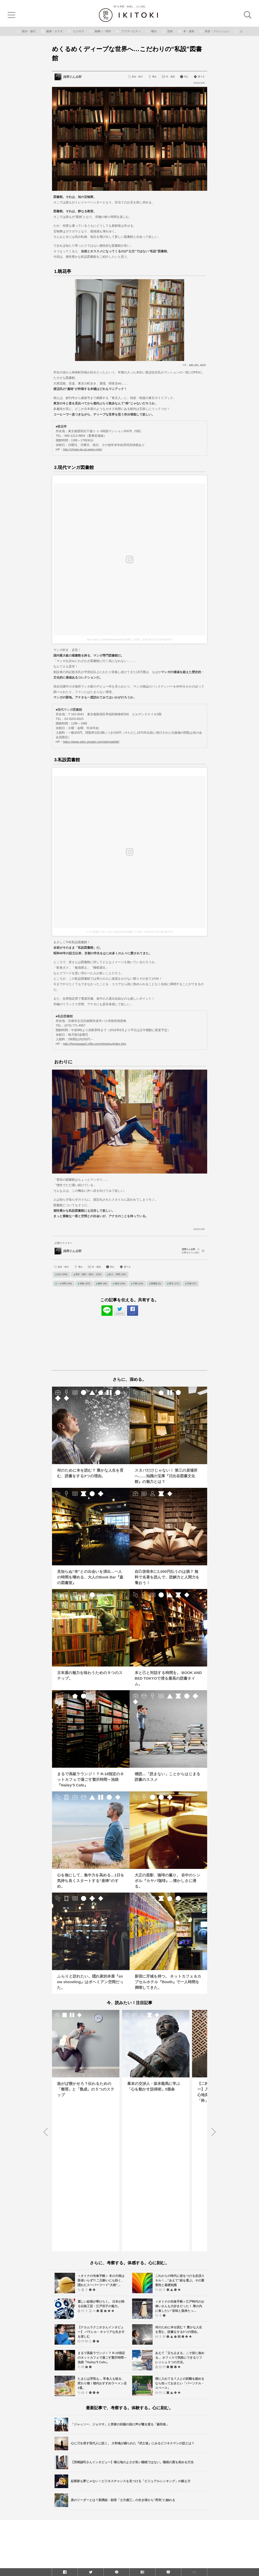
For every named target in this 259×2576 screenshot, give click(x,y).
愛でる (182, 2537)
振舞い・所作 (100, 31)
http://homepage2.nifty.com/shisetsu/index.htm (94, 1044)
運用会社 (215, 2549)
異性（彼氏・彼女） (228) (87, 1274)
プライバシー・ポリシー (152, 2549)
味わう (61, 2537)
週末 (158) (119, 1283)
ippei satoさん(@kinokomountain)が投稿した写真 (113, 639)
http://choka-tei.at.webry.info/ (82, 449)
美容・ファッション (214, 31)
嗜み (151, 31)
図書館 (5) (155, 1283)
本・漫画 (186, 31)
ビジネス (76, 31)
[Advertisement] (129, 1343)
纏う (116, 2537)
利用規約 (177, 2549)
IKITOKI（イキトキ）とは (54, 2549)
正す (148, 2537)
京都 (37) (190, 1283)
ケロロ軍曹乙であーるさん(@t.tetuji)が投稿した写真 (114, 931)
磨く (199, 2537)
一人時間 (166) (63, 1283)
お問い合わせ (196, 2549)
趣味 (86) (101, 1283)
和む (164, 2537)
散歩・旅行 (26, 31)
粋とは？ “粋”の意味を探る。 (92, 2549)
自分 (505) (61, 1274)
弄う (100, 2537)
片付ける (81, 2537)
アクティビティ (128, 31)
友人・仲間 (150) (116, 1274)
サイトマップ (123, 2549)
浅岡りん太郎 (68, 76)
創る (132, 2537)
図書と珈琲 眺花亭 (197, 365)
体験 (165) (84, 1283)
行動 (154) (137, 1283)
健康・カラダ (52, 31)
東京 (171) (173, 1283)
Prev (45, 2059)
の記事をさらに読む (193, 1251)
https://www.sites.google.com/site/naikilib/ (91, 742)
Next (213, 2059)
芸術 (167, 31)
